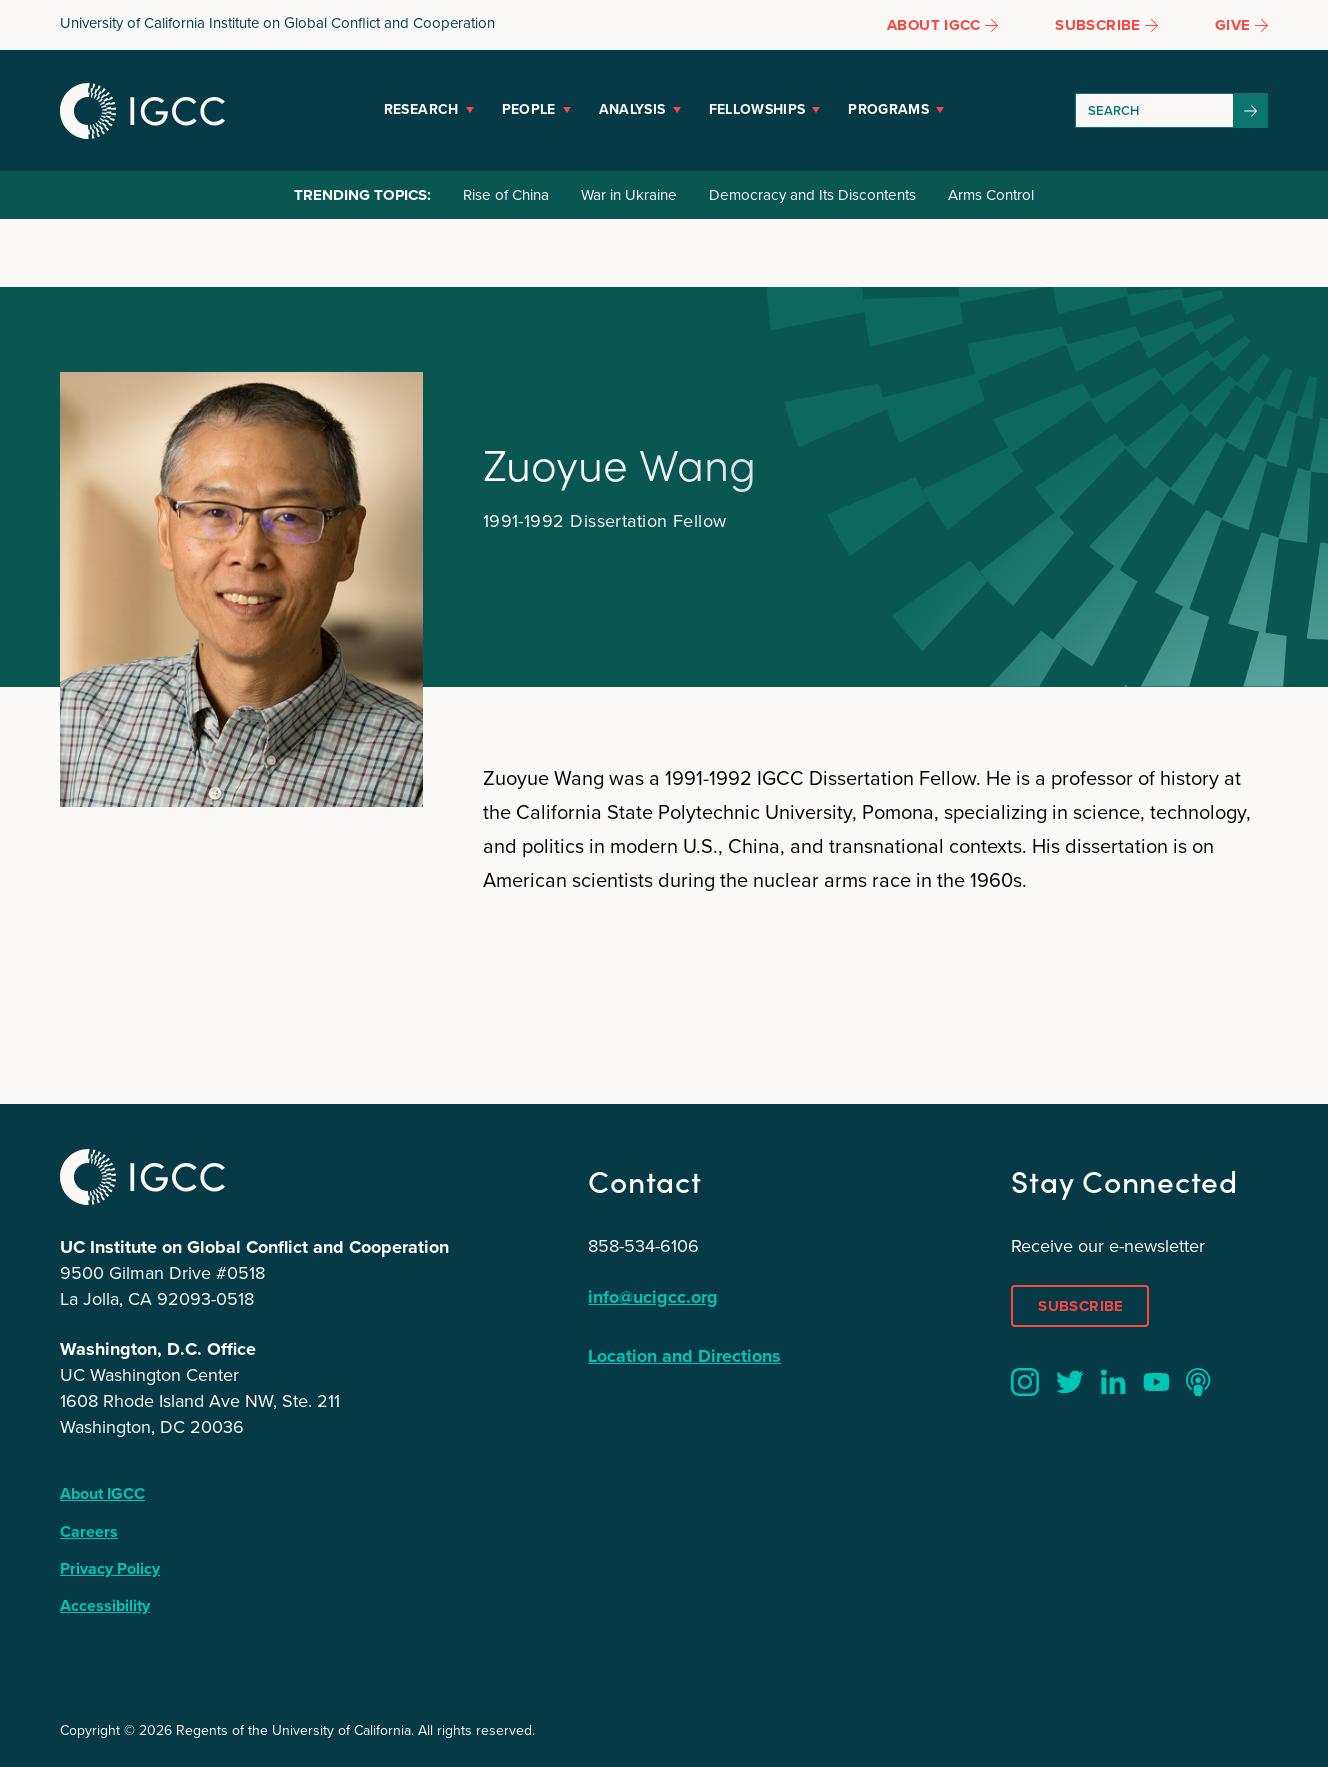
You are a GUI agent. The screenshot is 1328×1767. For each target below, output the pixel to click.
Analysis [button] (632, 109)
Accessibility (105, 1605)
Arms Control (991, 195)
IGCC (142, 111)
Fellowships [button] (757, 109)
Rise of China (506, 195)
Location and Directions (684, 1356)
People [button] (529, 109)
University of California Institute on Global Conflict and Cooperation (277, 23)
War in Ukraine (629, 195)
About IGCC (102, 1493)
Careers (89, 1531)
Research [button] (421, 109)
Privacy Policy (110, 1568)
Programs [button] (888, 109)
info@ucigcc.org (653, 1297)
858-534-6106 (643, 1246)
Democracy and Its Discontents (812, 195)
